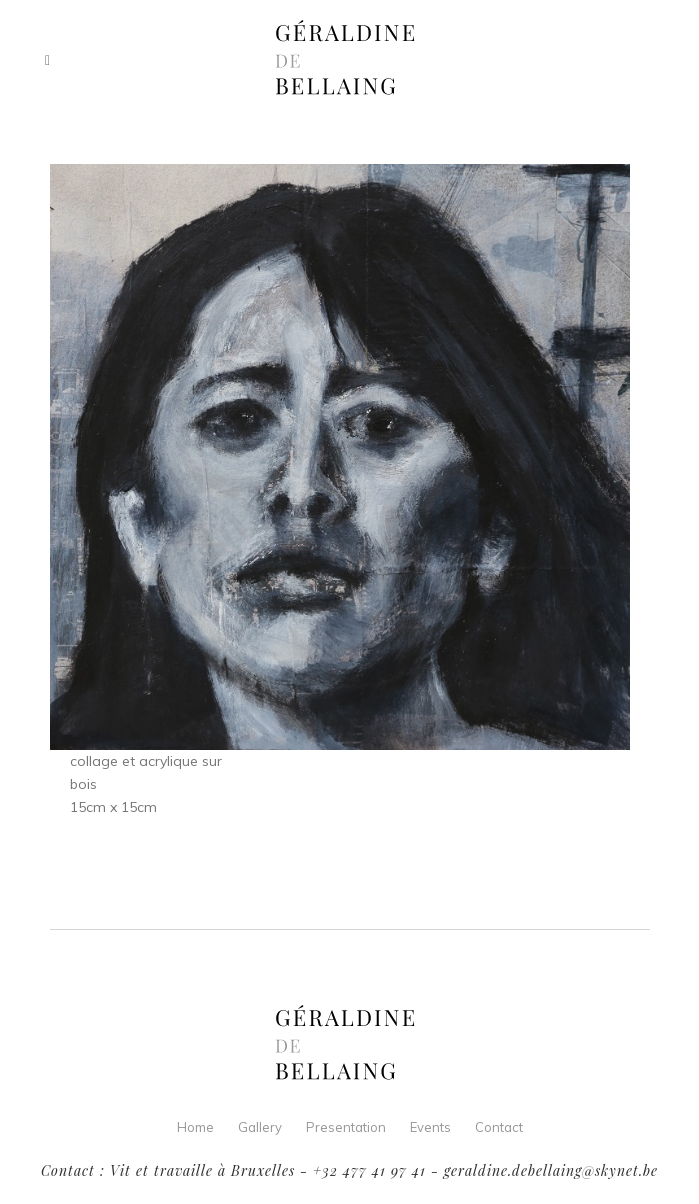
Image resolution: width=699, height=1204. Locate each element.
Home (195, 1127)
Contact (499, 1127)
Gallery (260, 1127)
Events (430, 1127)
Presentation (346, 1127)
